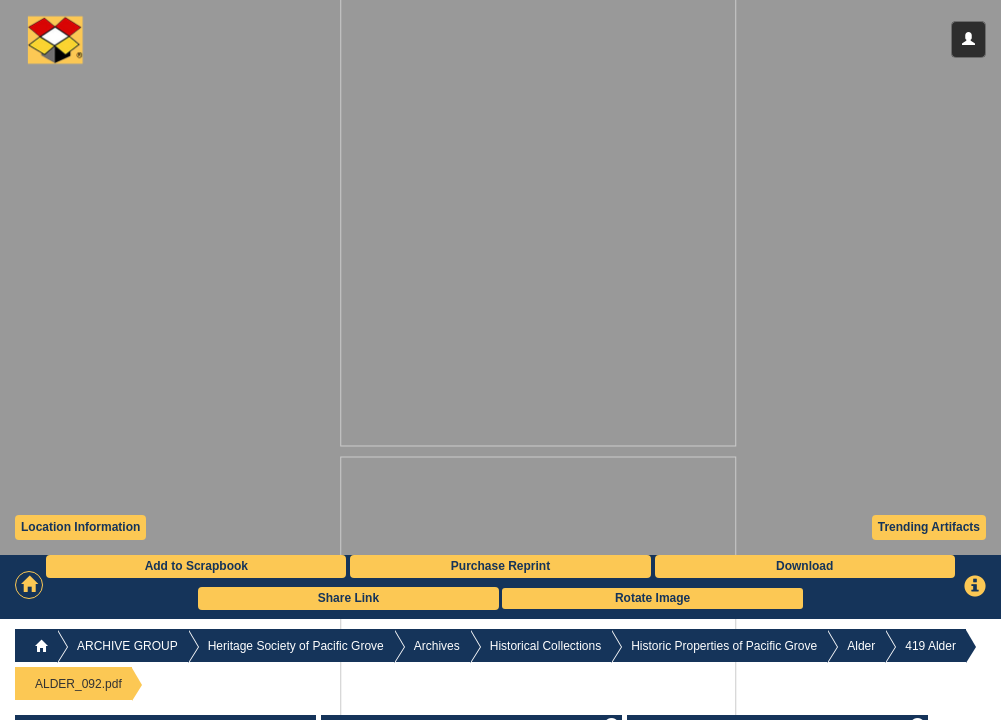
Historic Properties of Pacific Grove (724, 646)
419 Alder (930, 646)
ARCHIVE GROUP (127, 646)
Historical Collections (545, 646)
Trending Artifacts (929, 527)
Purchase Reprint (500, 566)
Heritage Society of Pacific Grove (296, 646)
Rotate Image (652, 598)
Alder (861, 646)
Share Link (348, 598)
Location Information (80, 527)
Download (804, 566)
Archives (437, 646)
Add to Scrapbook (196, 566)
